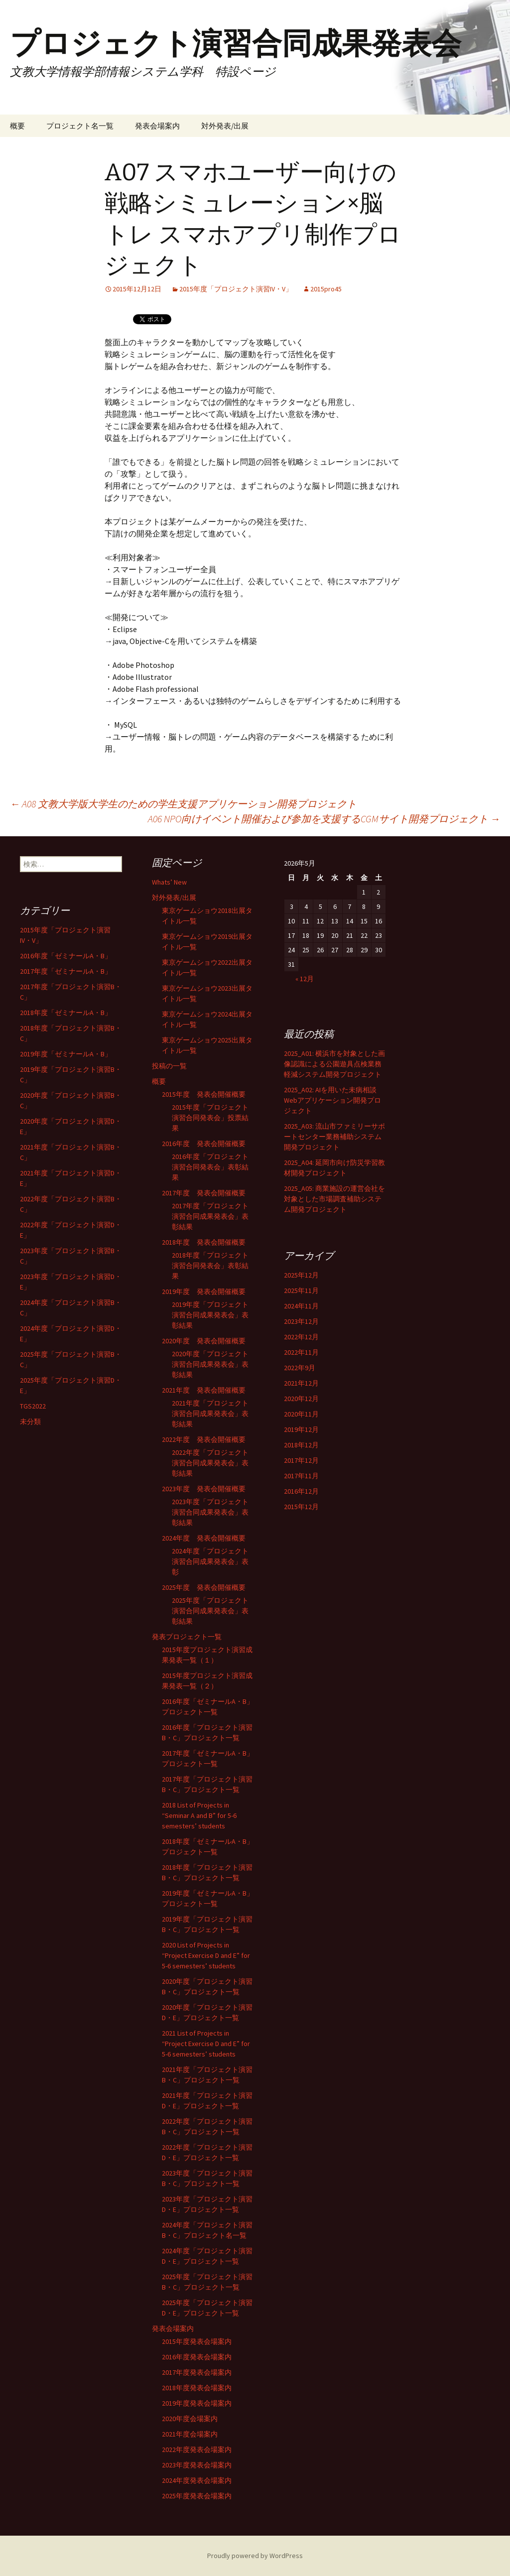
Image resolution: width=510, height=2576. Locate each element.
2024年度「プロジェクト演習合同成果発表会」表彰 (210, 1561)
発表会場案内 (157, 125)
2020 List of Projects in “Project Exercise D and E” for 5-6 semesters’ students (206, 1955)
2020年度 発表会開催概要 (204, 1340)
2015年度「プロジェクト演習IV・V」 (235, 288)
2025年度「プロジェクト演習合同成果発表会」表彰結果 (210, 1611)
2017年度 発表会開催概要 (204, 1192)
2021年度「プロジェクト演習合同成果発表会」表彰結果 (210, 1413)
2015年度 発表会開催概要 (204, 1094)
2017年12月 (301, 1460)
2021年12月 (301, 1383)
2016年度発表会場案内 (197, 2356)
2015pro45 (326, 288)
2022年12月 (301, 1336)
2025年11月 (301, 1290)
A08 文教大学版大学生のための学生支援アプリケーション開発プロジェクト (183, 803)
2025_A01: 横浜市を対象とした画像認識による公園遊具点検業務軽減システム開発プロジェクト (334, 1064)
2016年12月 (301, 1491)
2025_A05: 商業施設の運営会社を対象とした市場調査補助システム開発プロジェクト (334, 1199)
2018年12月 (301, 1444)
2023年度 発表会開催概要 (204, 1488)
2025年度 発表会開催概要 (204, 1587)
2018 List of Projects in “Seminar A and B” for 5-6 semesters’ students (199, 1815)
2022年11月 (301, 1352)
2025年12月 (301, 1275)
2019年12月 (301, 1429)
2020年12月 (301, 1398)
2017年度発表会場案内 (197, 2372)
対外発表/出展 (225, 125)
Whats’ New (169, 882)
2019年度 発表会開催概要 (204, 1291)
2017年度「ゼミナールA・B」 (66, 971)
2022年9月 (299, 1367)
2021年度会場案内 (190, 2434)
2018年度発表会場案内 (197, 2387)
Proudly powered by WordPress (255, 2555)
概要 (17, 125)
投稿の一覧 (169, 1065)
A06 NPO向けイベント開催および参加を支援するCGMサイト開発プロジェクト (324, 818)
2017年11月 (301, 1475)
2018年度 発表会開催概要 (204, 1242)
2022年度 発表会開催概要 (204, 1439)
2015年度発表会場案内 (197, 2341)
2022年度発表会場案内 (197, 2449)
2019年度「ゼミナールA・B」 (66, 1053)
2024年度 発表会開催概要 (204, 1538)
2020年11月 (301, 1414)
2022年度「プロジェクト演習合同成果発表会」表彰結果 (210, 1463)
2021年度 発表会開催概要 (204, 1390)
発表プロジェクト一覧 (187, 1636)
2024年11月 (301, 1305)
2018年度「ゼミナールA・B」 (66, 1012)
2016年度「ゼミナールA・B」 (66, 955)
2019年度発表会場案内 (197, 2403)
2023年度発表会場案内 (197, 2464)
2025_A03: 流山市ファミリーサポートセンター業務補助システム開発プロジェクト (334, 1137)
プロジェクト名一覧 (80, 125)
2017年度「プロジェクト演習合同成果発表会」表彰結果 (210, 1216)
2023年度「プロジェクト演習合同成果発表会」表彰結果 (210, 1512)
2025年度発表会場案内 (197, 2495)
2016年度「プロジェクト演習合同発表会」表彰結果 (210, 1167)
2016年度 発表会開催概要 (204, 1143)
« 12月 (304, 978)
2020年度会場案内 (190, 2418)
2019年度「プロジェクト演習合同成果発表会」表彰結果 (210, 1315)
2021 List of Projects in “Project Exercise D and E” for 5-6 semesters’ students (206, 2044)
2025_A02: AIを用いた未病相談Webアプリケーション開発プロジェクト (332, 1100)
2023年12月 (301, 1321)
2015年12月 (301, 1506)
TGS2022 (33, 1406)
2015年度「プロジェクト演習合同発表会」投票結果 (210, 1118)
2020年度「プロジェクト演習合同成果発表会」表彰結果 (210, 1364)
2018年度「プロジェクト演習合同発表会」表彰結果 (210, 1266)
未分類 (30, 1421)
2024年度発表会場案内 (197, 2480)
